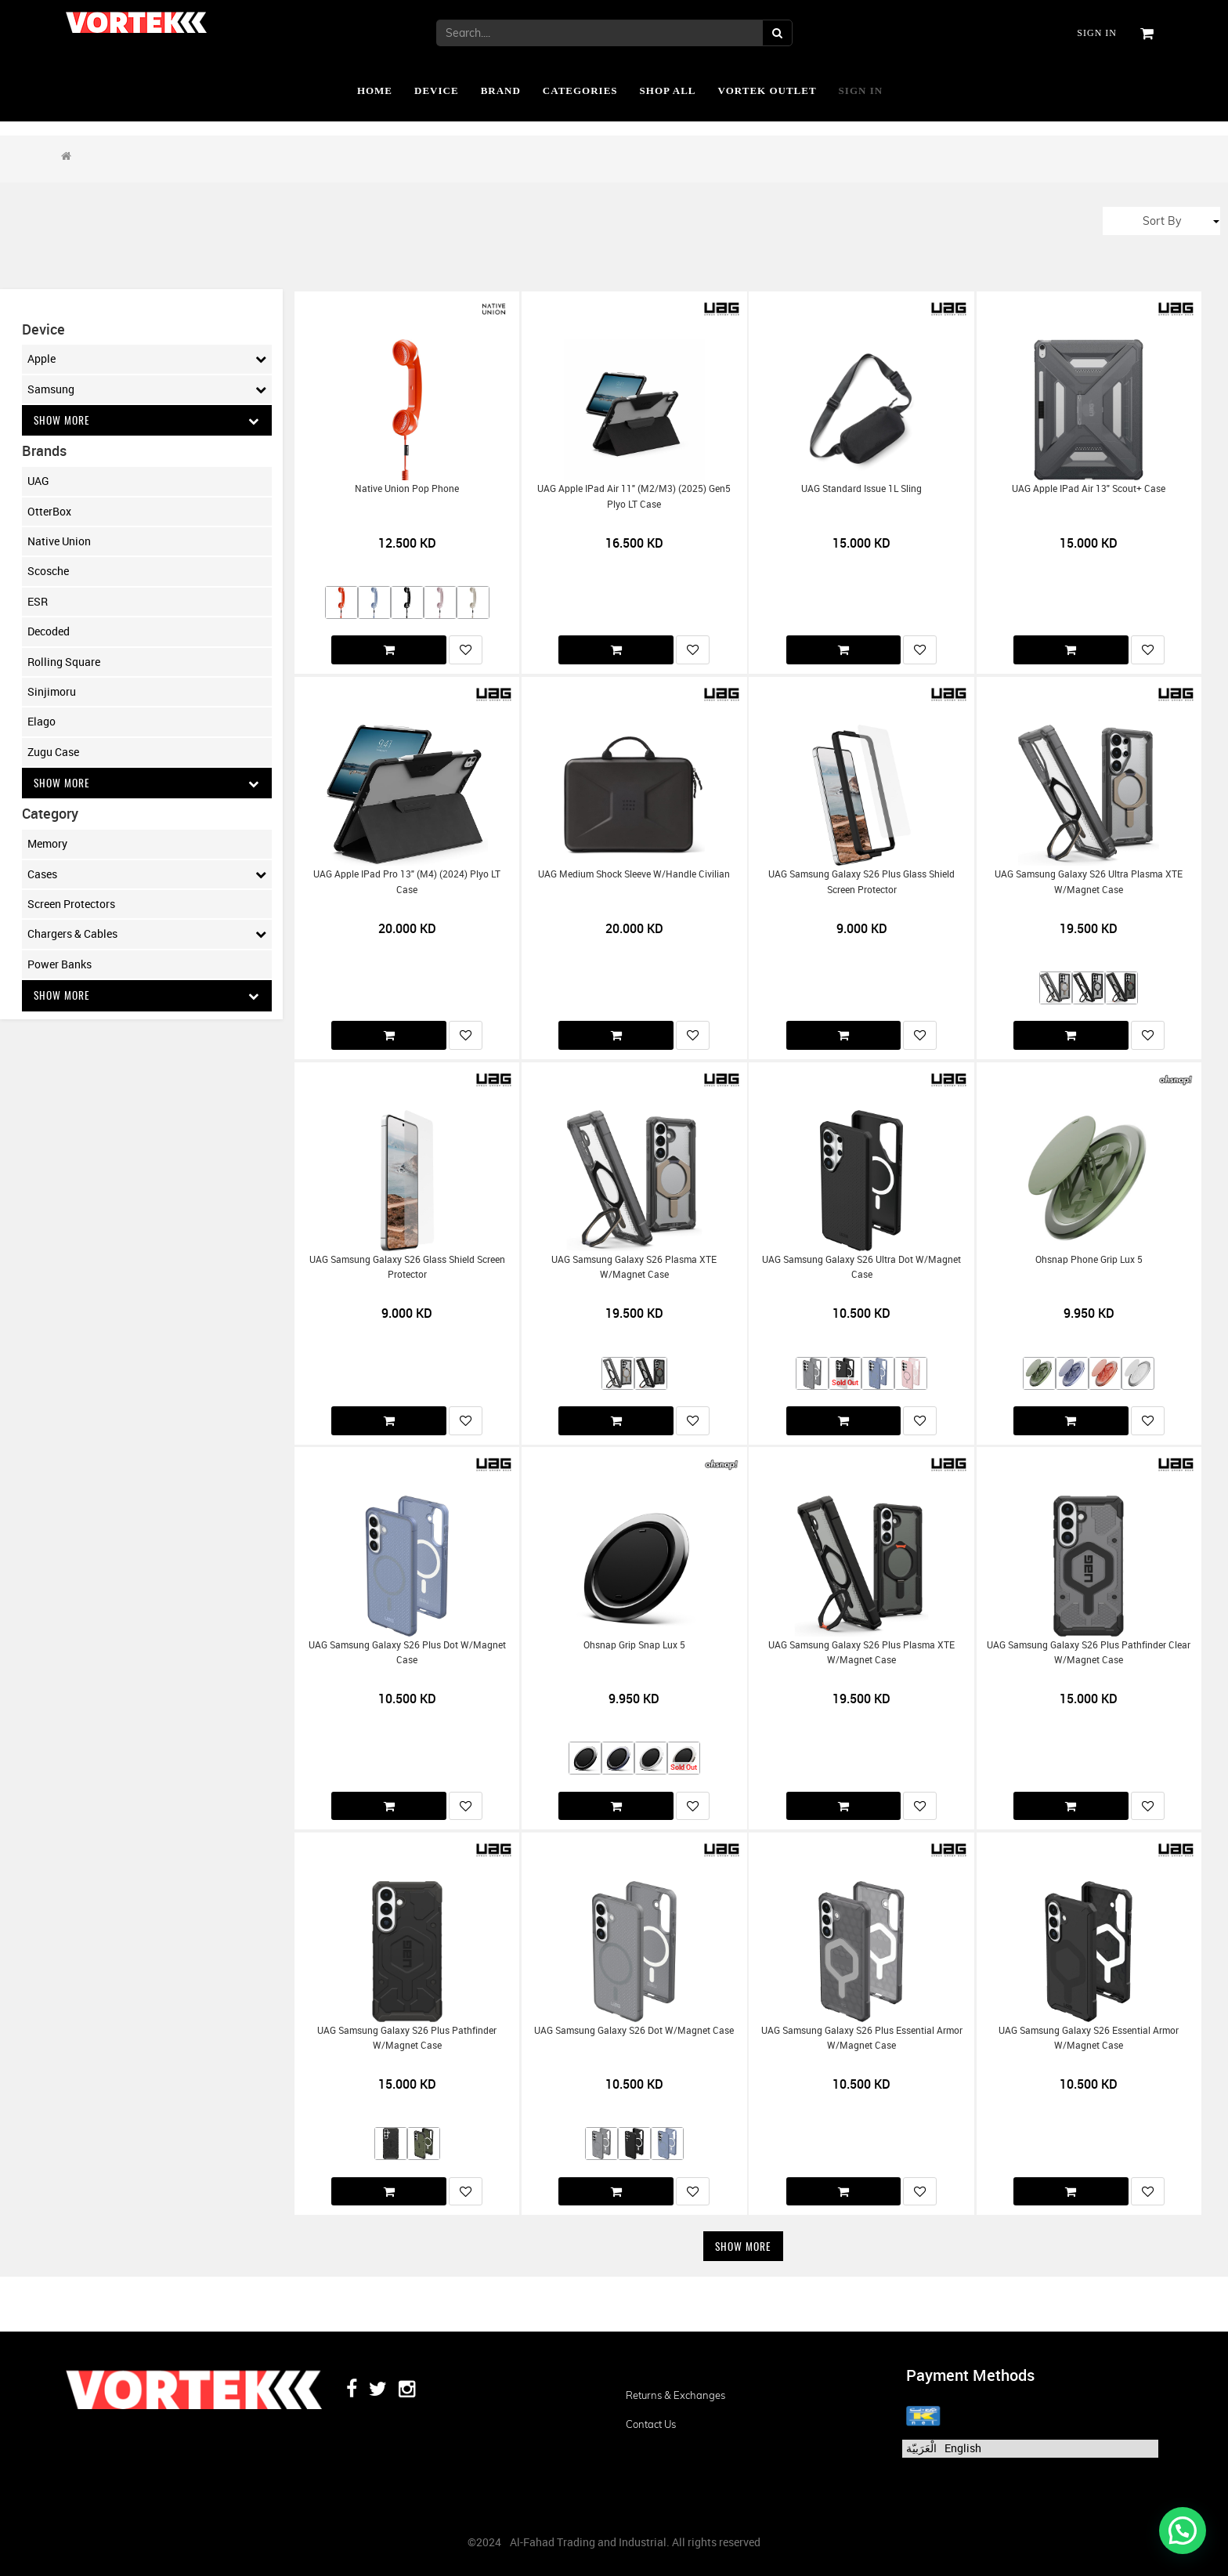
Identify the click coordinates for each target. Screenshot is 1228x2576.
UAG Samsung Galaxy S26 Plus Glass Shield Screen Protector (861, 881)
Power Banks (59, 964)
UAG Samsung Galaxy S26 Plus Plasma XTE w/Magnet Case (861, 1652)
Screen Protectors (71, 904)
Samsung (146, 389)
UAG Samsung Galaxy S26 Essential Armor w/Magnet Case (1089, 2038)
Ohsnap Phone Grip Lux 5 (1089, 1259)
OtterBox (49, 511)
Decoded (48, 631)
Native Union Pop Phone (407, 488)
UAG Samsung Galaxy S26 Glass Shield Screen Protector (407, 1267)
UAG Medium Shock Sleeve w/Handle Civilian (634, 874)
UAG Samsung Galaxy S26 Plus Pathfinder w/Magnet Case (407, 2038)
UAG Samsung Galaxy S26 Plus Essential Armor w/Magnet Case (862, 2038)
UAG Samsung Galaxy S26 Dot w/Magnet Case (634, 2030)
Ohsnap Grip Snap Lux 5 (634, 1645)
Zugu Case (53, 751)
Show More (147, 420)
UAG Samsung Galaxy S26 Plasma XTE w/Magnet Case (634, 1267)
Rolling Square (63, 661)
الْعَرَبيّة (921, 2447)
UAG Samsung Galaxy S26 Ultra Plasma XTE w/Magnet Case (1089, 881)
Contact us (651, 2424)
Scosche (48, 571)
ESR (37, 601)
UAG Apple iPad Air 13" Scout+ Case (1088, 488)
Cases (146, 875)
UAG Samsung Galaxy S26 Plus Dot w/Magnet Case (407, 1652)
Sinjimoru (51, 692)
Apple (146, 358)
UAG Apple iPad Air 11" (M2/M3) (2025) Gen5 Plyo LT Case (634, 496)
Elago (41, 722)
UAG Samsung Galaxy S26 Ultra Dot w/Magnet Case (861, 1267)
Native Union (59, 541)
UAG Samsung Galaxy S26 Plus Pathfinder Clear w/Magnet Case (1088, 1652)
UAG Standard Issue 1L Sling (861, 488)
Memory (47, 845)
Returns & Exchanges (675, 2395)
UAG (38, 481)
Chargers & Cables (146, 935)
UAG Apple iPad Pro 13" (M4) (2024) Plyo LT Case (406, 881)
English (962, 2447)
